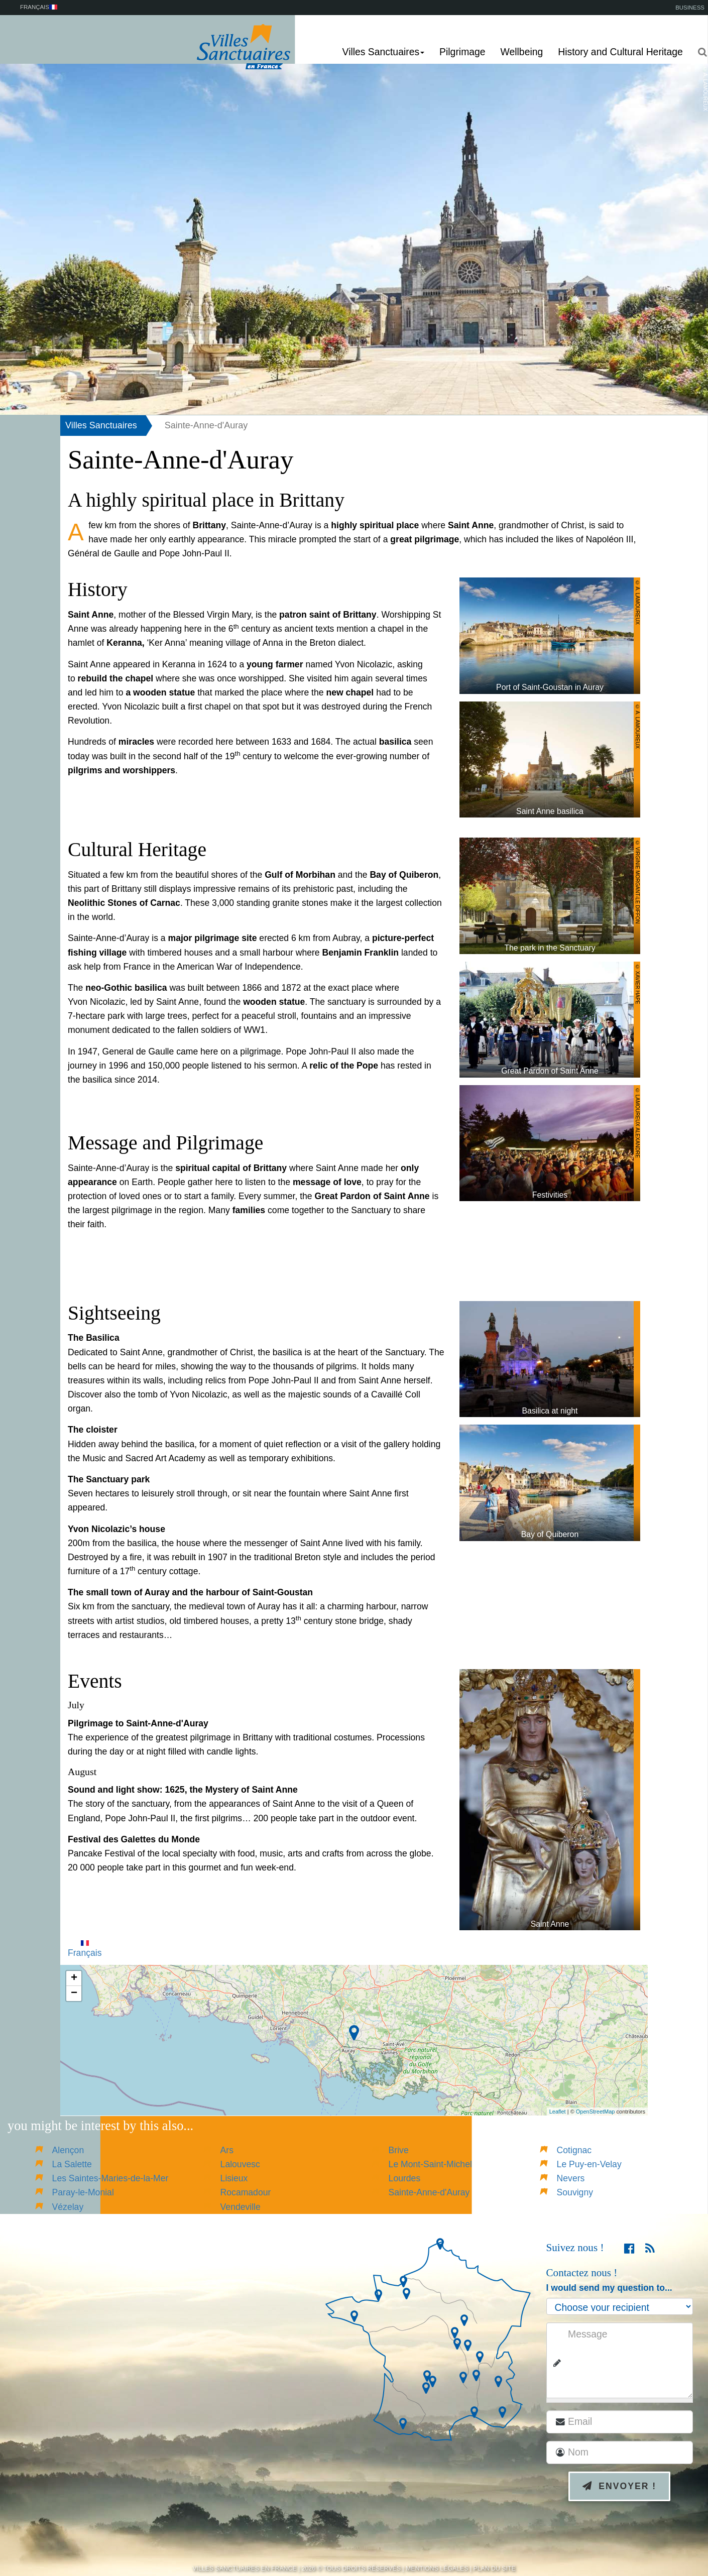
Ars (226, 2150)
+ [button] (74, 1978)
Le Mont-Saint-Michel (430, 2164)
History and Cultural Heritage (620, 51)
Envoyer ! (619, 2486)
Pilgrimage (462, 51)
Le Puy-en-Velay (589, 2164)
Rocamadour (245, 2192)
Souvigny (575, 2192)
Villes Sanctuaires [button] (383, 51)
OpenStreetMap (595, 2112)
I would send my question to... (609, 2288)
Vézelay (68, 2207)
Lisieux (234, 2178)
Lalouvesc (240, 2164)
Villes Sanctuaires (101, 425)
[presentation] (630, 2541)
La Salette (72, 2164)
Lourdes (405, 2178)
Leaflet (557, 2112)
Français (84, 1949)
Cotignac (574, 2150)
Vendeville (240, 2207)
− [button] (74, 1993)
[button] (699, 51)
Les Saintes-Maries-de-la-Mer (110, 2178)
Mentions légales (437, 2568)
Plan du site (495, 2568)
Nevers (571, 2178)
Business (689, 8)
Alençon (68, 2150)
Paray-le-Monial (83, 2192)
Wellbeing (522, 51)
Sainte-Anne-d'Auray (429, 2192)
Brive (399, 2150)
